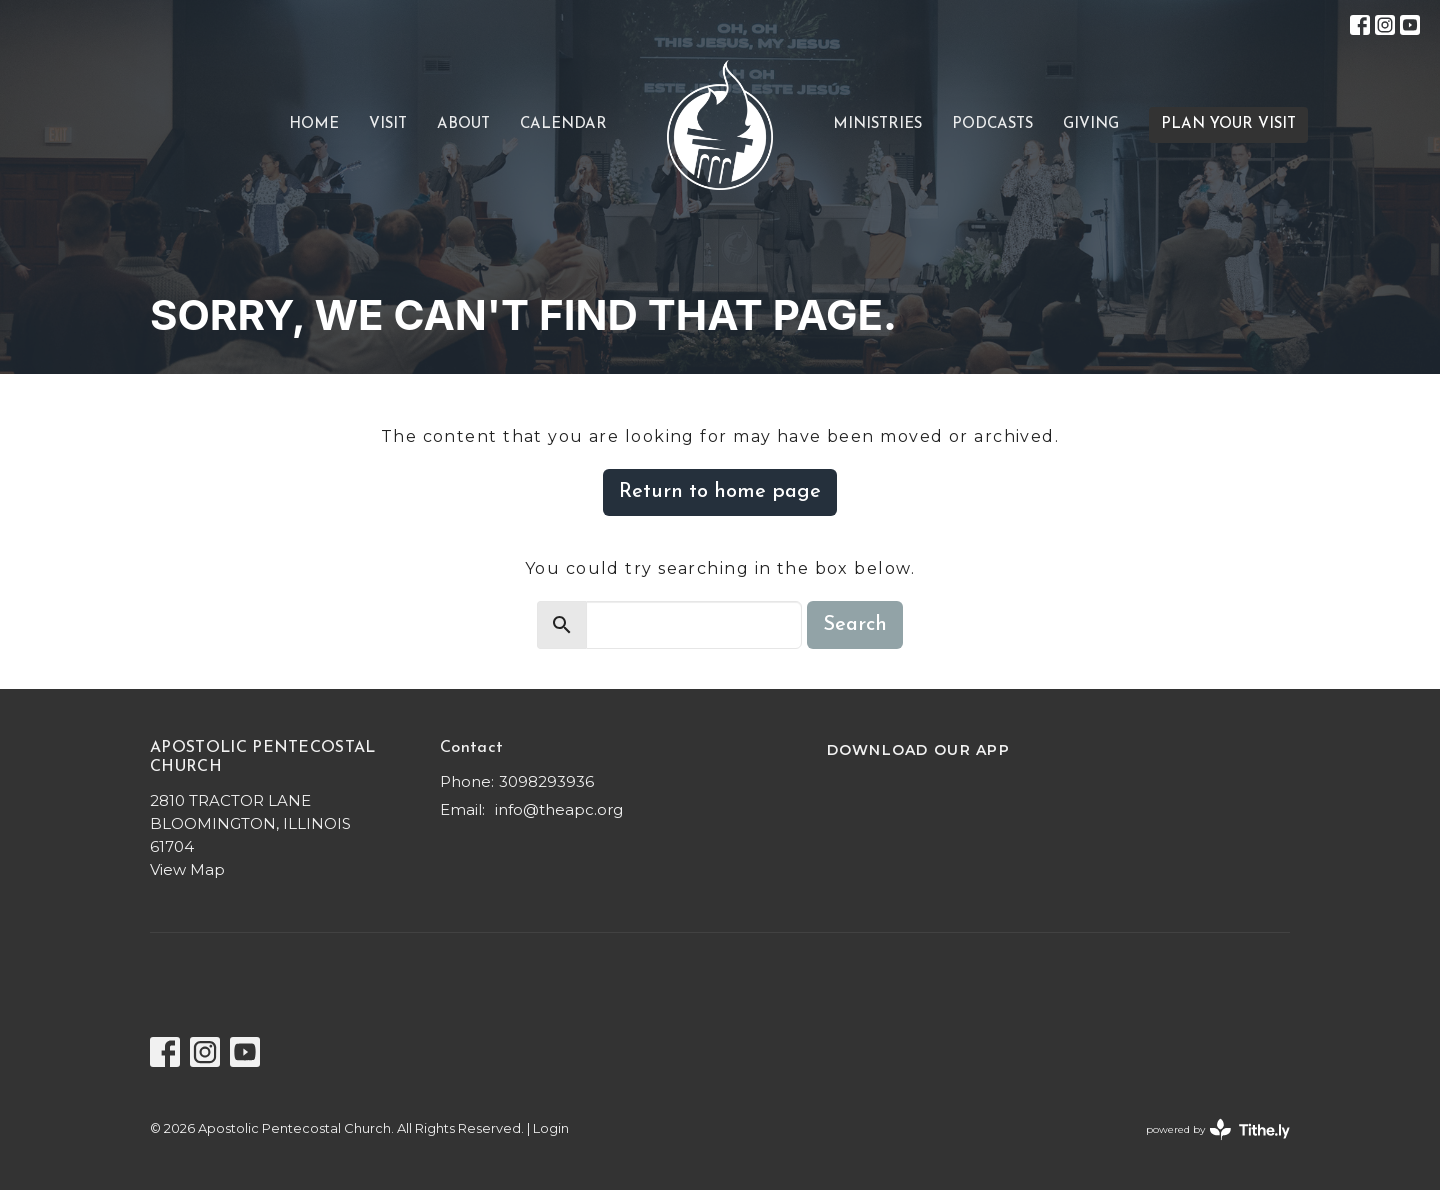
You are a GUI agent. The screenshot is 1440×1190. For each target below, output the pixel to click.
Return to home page (720, 492)
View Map (187, 869)
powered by (1218, 1129)
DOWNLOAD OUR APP (918, 750)
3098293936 (546, 781)
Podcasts (992, 124)
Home (314, 124)
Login (551, 1128)
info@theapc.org (559, 809)
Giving (1091, 124)
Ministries (877, 124)
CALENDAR (563, 124)
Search (855, 625)
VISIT (388, 124)
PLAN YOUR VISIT (1228, 124)
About (463, 124)
